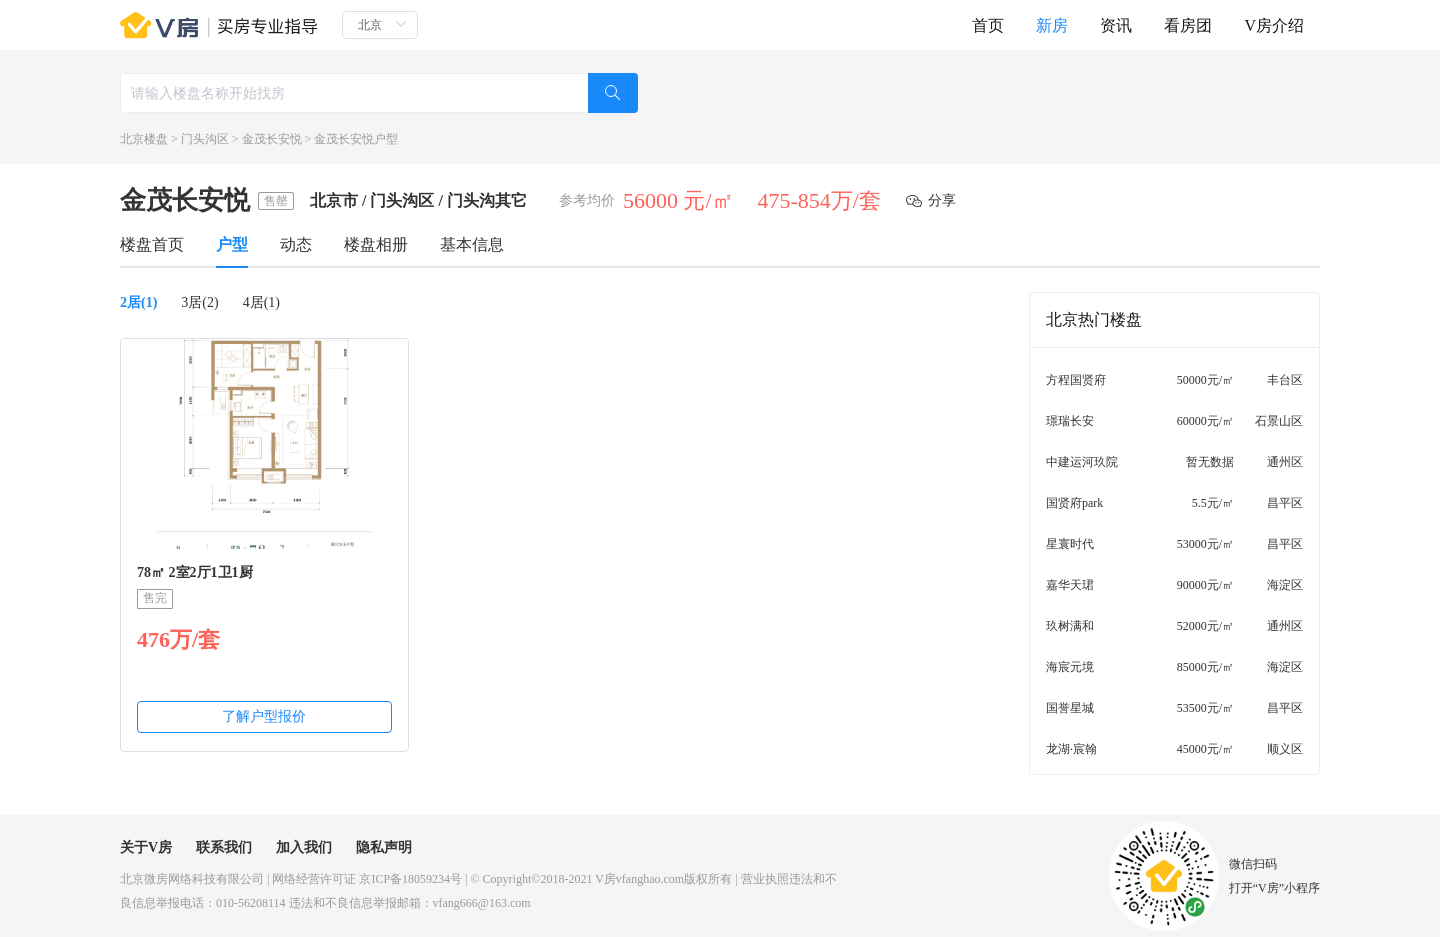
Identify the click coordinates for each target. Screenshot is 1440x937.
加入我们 (304, 847)
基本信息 (472, 244)
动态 (296, 244)
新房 (1052, 25)
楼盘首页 (152, 244)
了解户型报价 (264, 716)
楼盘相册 (376, 244)
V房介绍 (1274, 25)
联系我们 (224, 847)
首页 (988, 25)
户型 (232, 244)
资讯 (1116, 25)
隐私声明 (384, 847)
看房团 (1188, 25)
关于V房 (146, 847)
